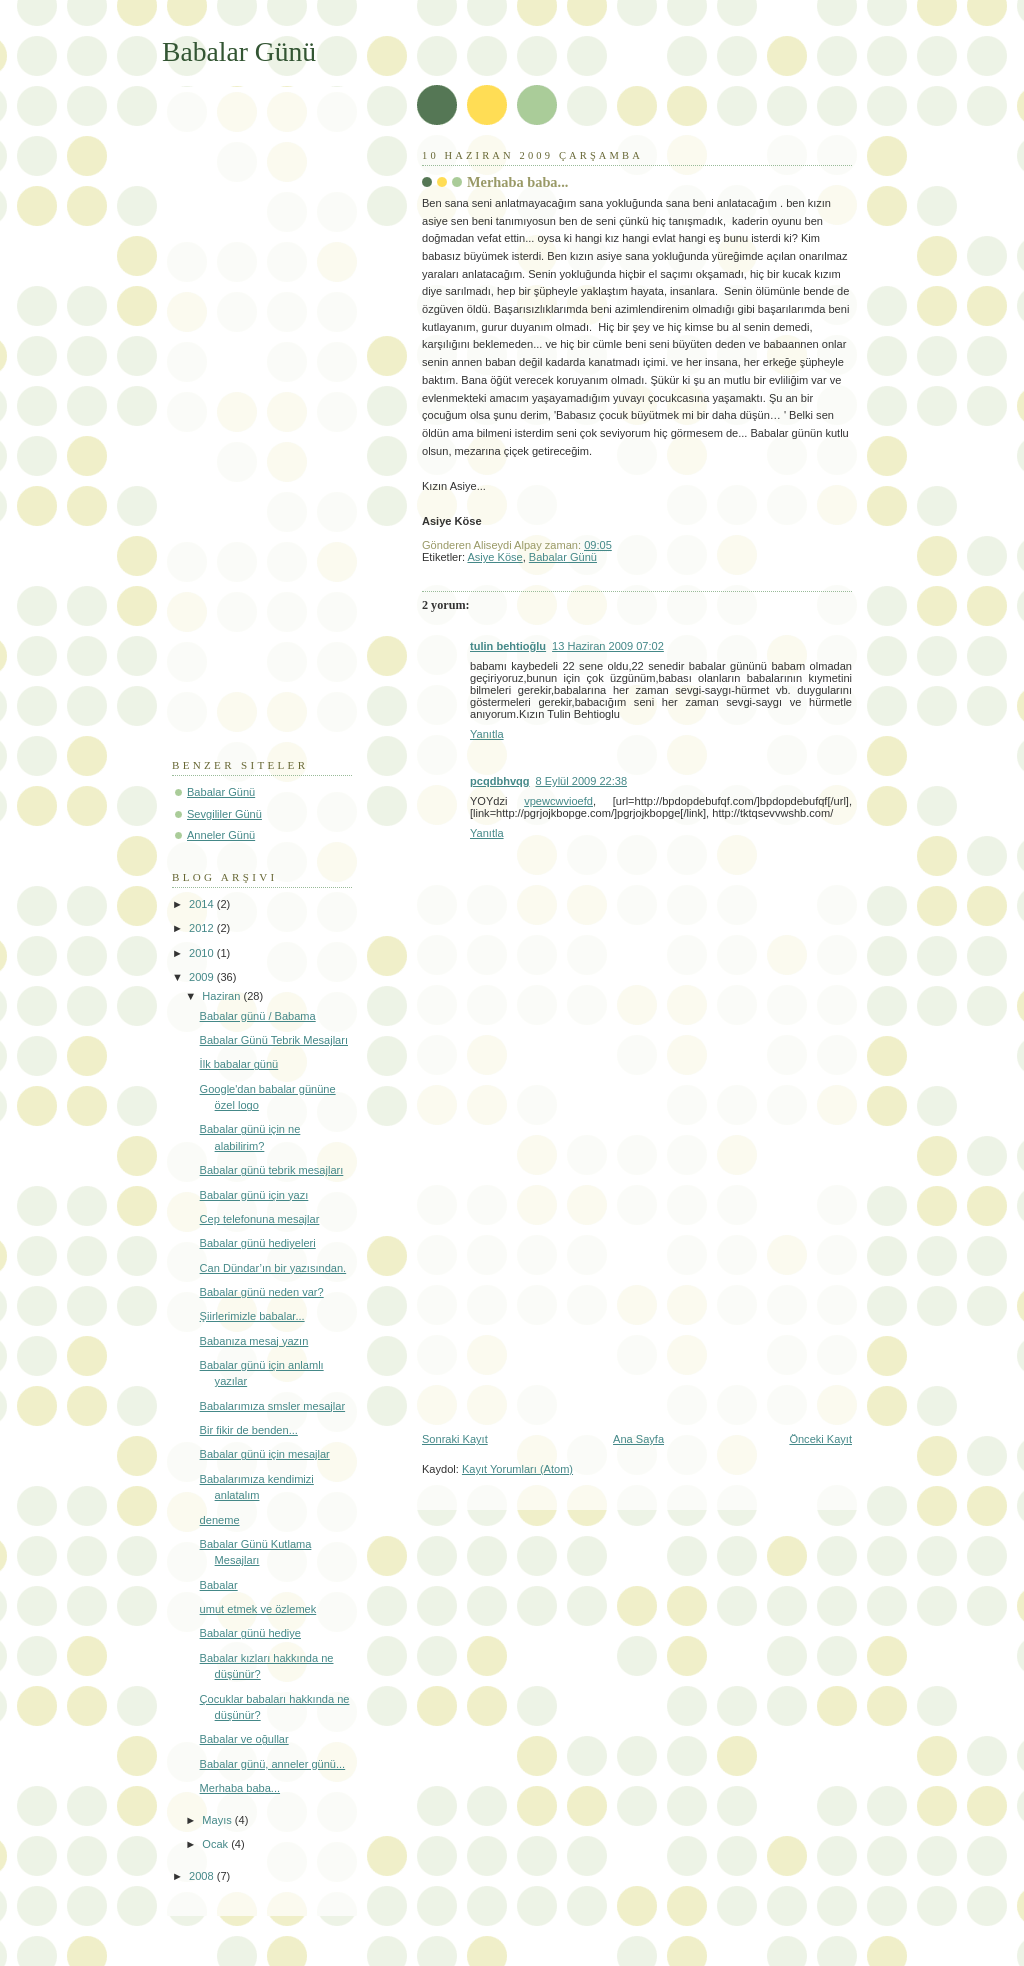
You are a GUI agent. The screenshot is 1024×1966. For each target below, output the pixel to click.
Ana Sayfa (638, 1439)
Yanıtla (487, 734)
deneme (220, 1520)
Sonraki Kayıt (455, 1439)
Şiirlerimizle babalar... (252, 1316)
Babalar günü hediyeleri (258, 1243)
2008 (203, 1876)
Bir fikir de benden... (249, 1430)
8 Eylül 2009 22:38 (582, 781)
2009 (203, 977)
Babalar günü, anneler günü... (273, 1764)
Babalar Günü (563, 557)
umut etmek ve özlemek (258, 1609)
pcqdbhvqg (500, 781)
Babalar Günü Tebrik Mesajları (274, 1040)
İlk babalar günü (239, 1064)
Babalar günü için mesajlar (265, 1454)
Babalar (219, 1585)
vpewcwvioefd (558, 801)
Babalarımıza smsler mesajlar (273, 1406)
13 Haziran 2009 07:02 (608, 646)
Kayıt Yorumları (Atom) (517, 1469)
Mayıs (218, 1820)
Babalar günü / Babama (258, 1016)
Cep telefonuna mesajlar (260, 1219)
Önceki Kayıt (820, 1439)
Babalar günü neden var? (262, 1292)
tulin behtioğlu (508, 646)
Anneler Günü (221, 835)
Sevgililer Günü (224, 814)
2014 (203, 904)
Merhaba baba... (517, 182)
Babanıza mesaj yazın (254, 1341)
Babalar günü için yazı (254, 1195)
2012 (203, 928)
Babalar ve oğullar (244, 1739)
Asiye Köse (494, 557)
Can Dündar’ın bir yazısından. (273, 1268)
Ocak (216, 1844)
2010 (203, 953)
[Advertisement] (590, 1280)
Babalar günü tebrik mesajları (272, 1170)
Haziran (222, 996)
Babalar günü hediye (250, 1633)
